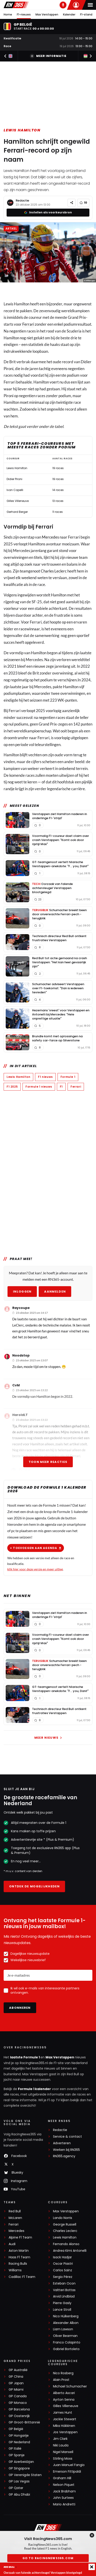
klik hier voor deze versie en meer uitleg (35, 1569)
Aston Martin (19, 2251)
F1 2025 (12, 1086)
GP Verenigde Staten (25, 2475)
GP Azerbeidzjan (21, 2462)
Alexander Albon (65, 2323)
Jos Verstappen (65, 2432)
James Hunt (62, 2413)
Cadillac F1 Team (22, 2277)
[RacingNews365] (48, 2528)
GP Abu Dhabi (19, 2495)
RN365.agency (64, 2156)
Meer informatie (48, 56)
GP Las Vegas (19, 2481)
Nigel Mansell (63, 2452)
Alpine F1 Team (20, 2237)
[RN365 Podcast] (63, 5)
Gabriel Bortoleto (66, 2349)
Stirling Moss (62, 2459)
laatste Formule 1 (25, 2057)
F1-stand (86, 14)
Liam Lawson (63, 2329)
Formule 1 (68, 1076)
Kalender (69, 14)
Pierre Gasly (62, 2303)
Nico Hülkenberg (65, 2316)
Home (8, 14)
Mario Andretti (64, 2504)
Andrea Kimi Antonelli (69, 2251)
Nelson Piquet (63, 2485)
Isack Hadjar (62, 2257)
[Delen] (72, 203)
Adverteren (62, 2143)
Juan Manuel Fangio (69, 2465)
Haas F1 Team (19, 2257)
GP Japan (16, 2383)
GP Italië (15, 2449)
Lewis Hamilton (22, 130)
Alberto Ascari (64, 2393)
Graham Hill (62, 2478)
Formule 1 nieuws (38, 1086)
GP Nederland (19, 2442)
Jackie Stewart (64, 2419)
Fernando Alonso (66, 2244)
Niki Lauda (60, 2445)
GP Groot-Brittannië (24, 2422)
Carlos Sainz (62, 2270)
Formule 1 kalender (34, 2089)
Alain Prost (61, 2380)
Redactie (22, 200)
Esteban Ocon (64, 2283)
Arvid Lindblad (64, 2296)
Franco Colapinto (66, 2342)
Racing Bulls (18, 2264)
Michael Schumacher (70, 2386)
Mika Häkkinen (64, 2426)
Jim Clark (60, 2439)
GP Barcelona (19, 2409)
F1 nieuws (45, 1076)
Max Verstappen (46, 14)
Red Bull (15, 2211)
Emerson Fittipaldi (67, 2472)
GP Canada (18, 2396)
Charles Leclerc (54, 570)
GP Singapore (19, 2468)
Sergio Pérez (62, 2277)
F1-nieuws (24, 14)
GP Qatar (16, 2488)
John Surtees (63, 2498)
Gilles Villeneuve (65, 2406)
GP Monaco (18, 2403)
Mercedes (50, 537)
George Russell (64, 2224)
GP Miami (16, 2390)
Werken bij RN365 (66, 2150)
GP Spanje (17, 2455)
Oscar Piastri (63, 2264)
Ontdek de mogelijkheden (34, 1886)
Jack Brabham (64, 2491)
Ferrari (28, 324)
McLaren (15, 2218)
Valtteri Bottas (64, 2290)
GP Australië (18, 2370)
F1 (61, 1086)
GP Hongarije (19, 2436)
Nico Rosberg (63, 2373)
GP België (16, 2429)
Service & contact (67, 2137)
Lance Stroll (62, 2310)
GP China (16, 2377)
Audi (12, 2244)
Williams (15, 2270)
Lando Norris (62, 2218)
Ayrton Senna (63, 2400)
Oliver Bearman (65, 2336)
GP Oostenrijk (19, 2416)
